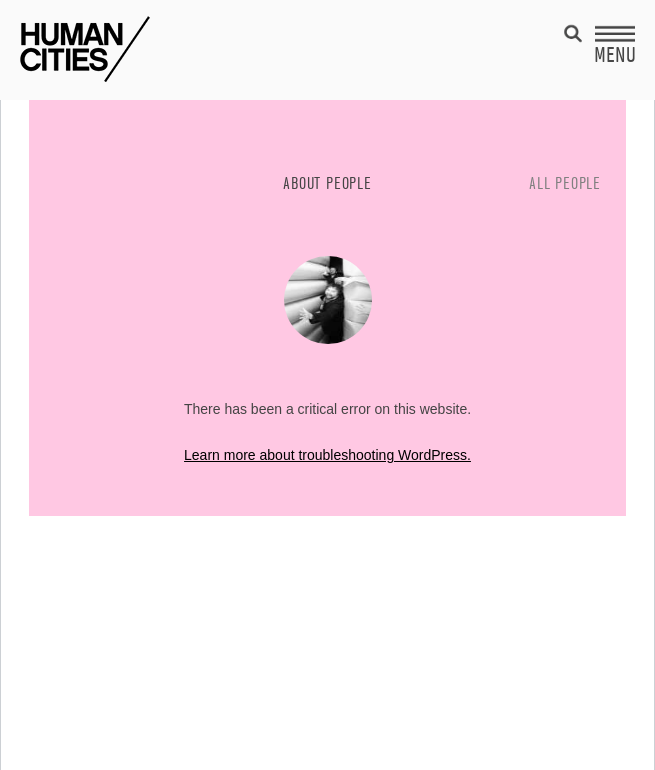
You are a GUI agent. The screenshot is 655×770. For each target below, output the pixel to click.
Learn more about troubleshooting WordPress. (327, 455)
